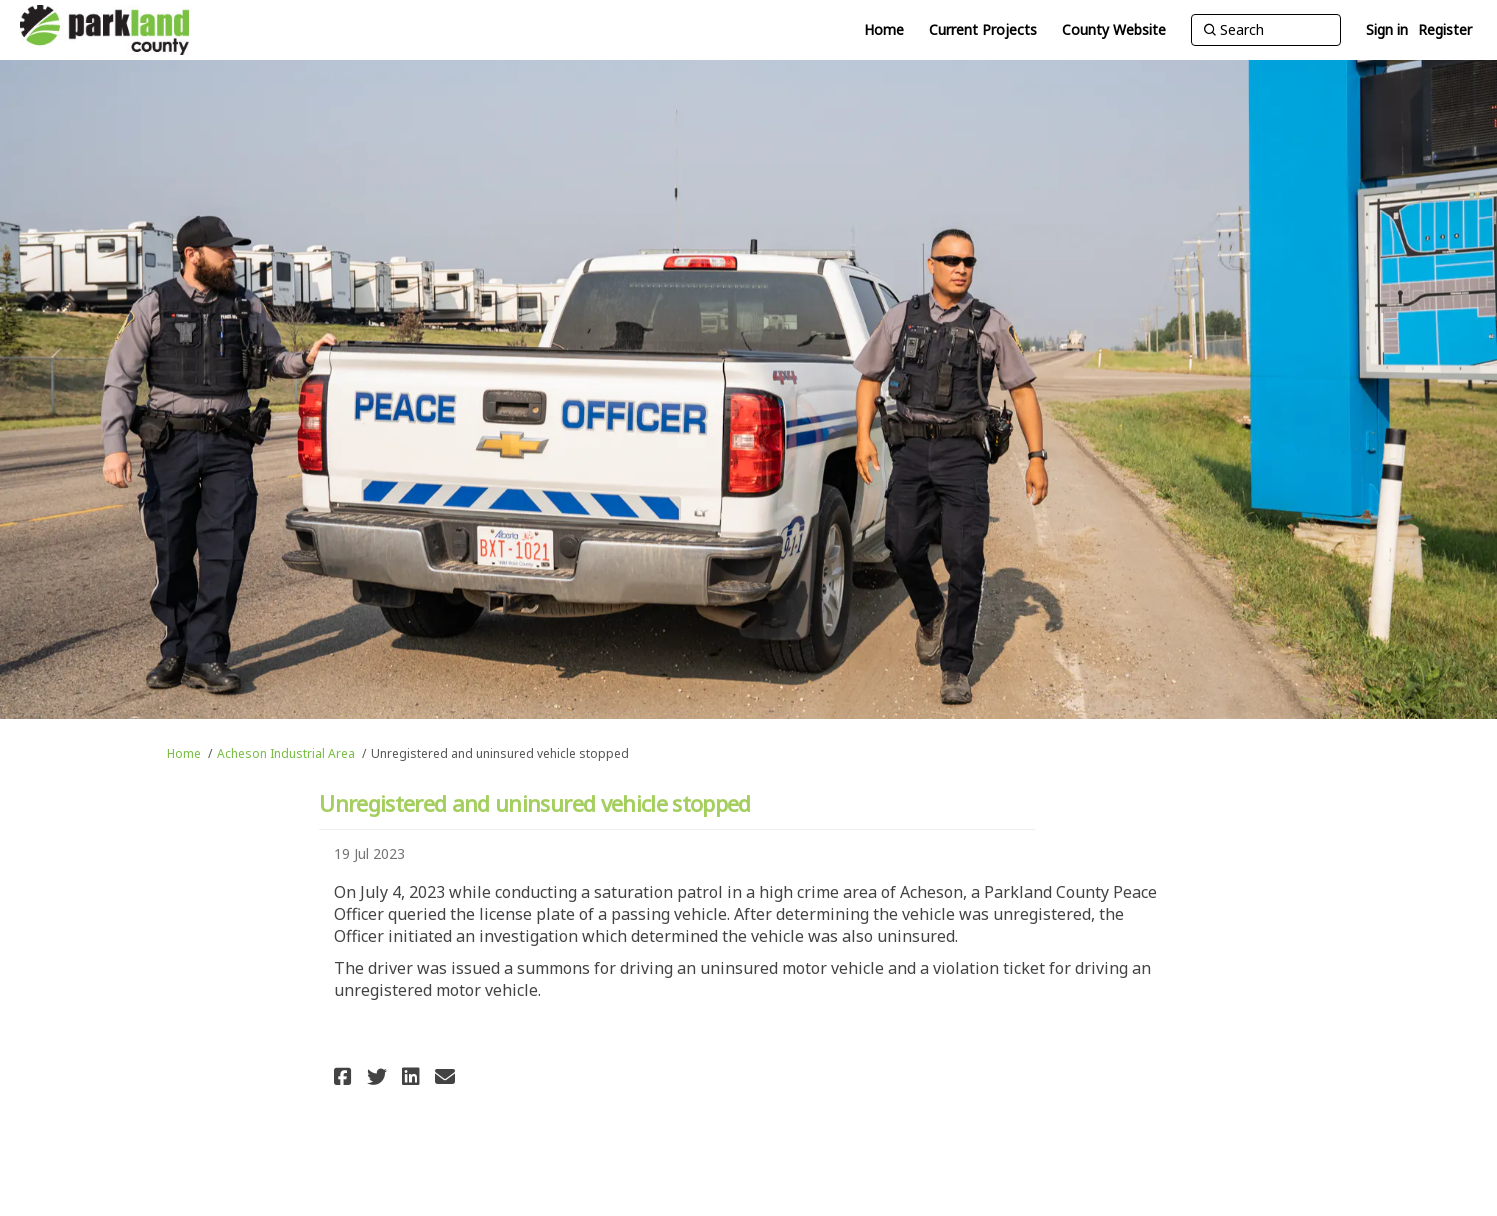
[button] (345, 1076)
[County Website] (1114, 30)
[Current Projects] (983, 30)
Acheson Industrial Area (286, 753)
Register (1445, 29)
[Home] (884, 30)
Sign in (1387, 29)
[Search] (1266, 30)
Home (184, 753)
